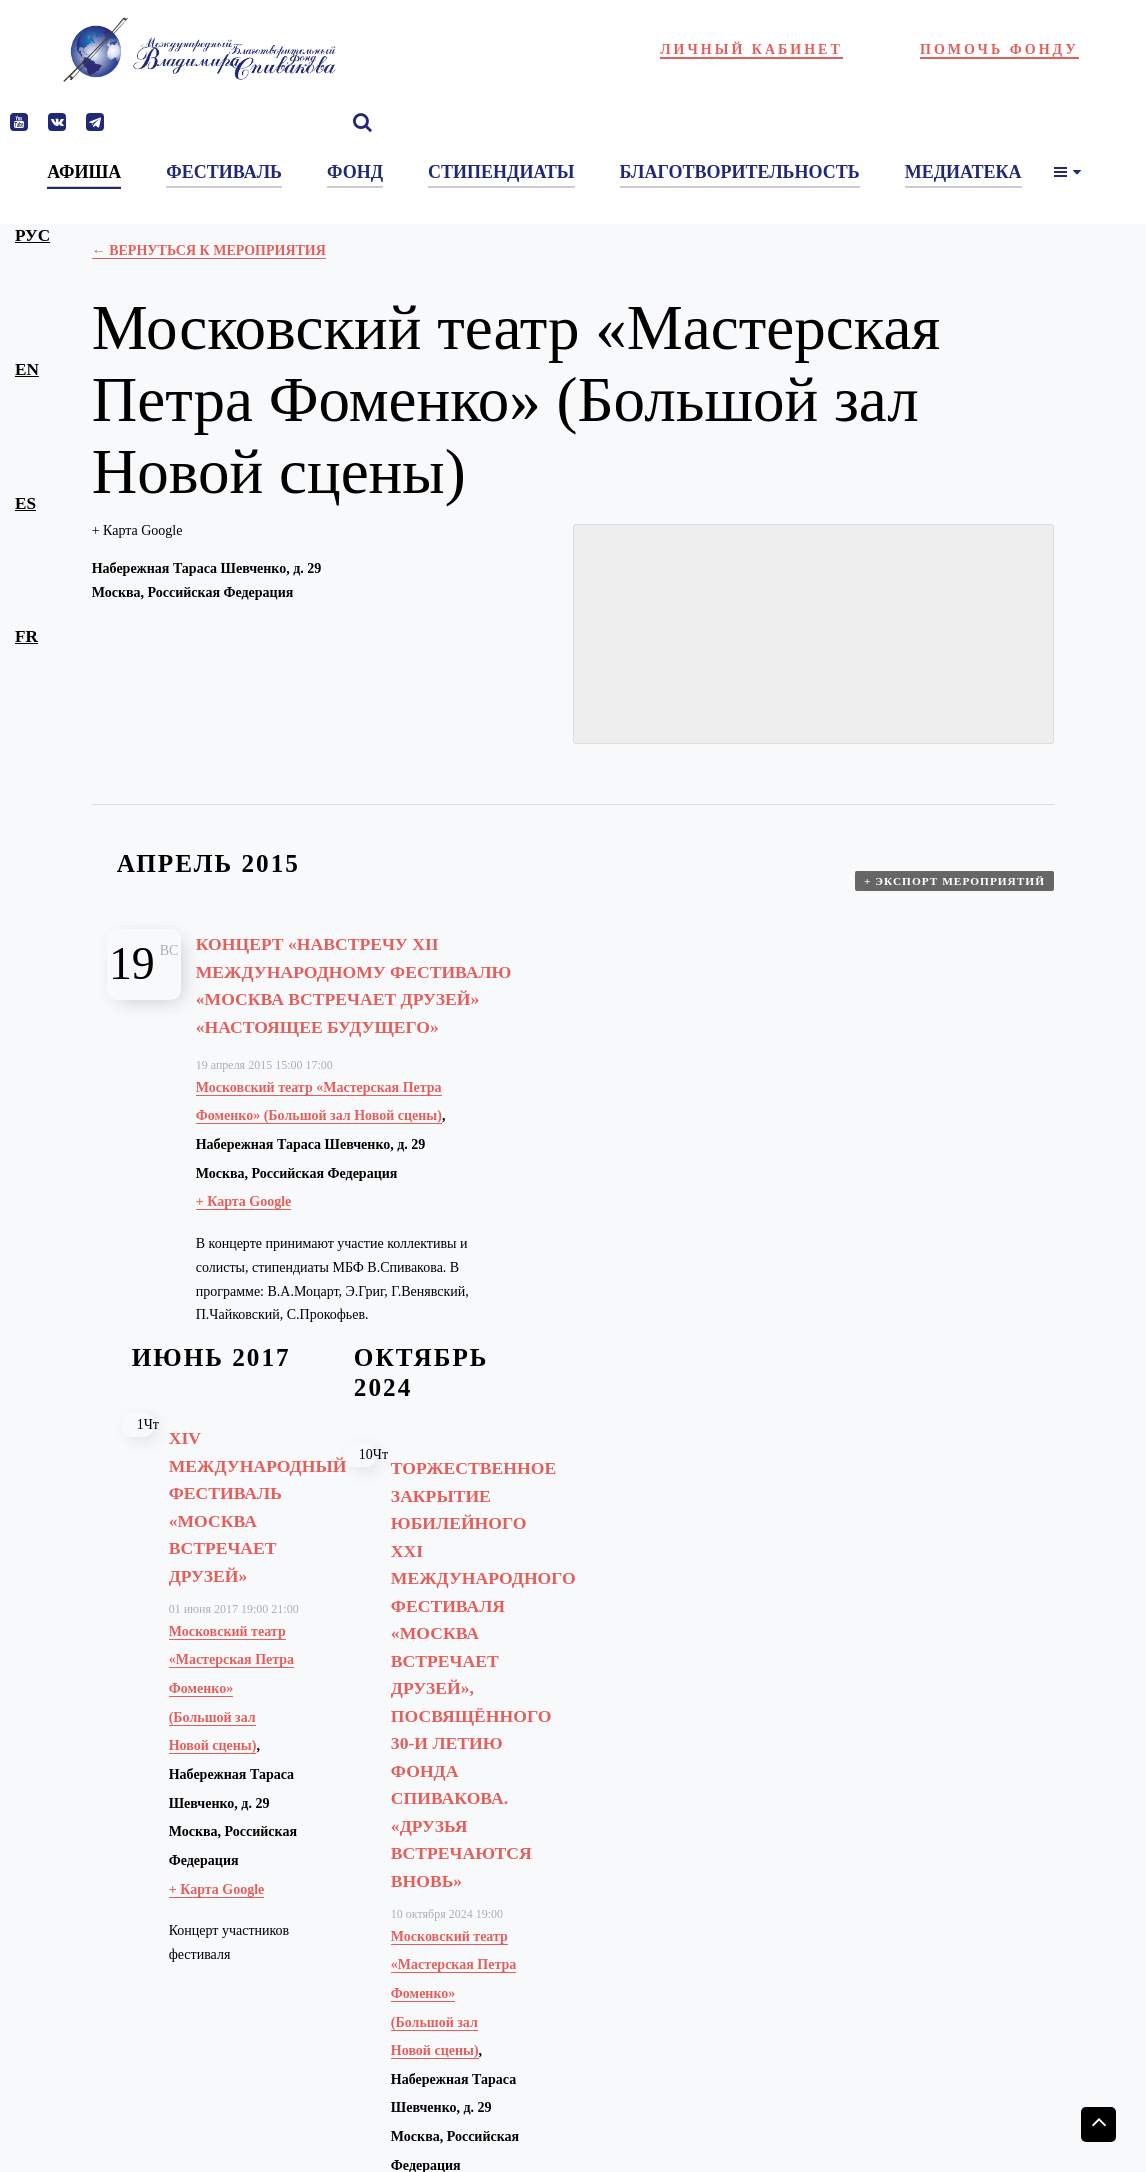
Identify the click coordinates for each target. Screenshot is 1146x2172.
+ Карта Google (137, 530)
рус (32, 235)
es (25, 503)
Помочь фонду (999, 49)
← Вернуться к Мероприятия (209, 250)
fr (26, 636)
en (27, 369)
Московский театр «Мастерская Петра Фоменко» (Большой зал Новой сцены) (231, 1716)
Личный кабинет (751, 49)
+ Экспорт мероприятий (957, 890)
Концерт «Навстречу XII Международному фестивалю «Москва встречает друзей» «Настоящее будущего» (354, 997)
